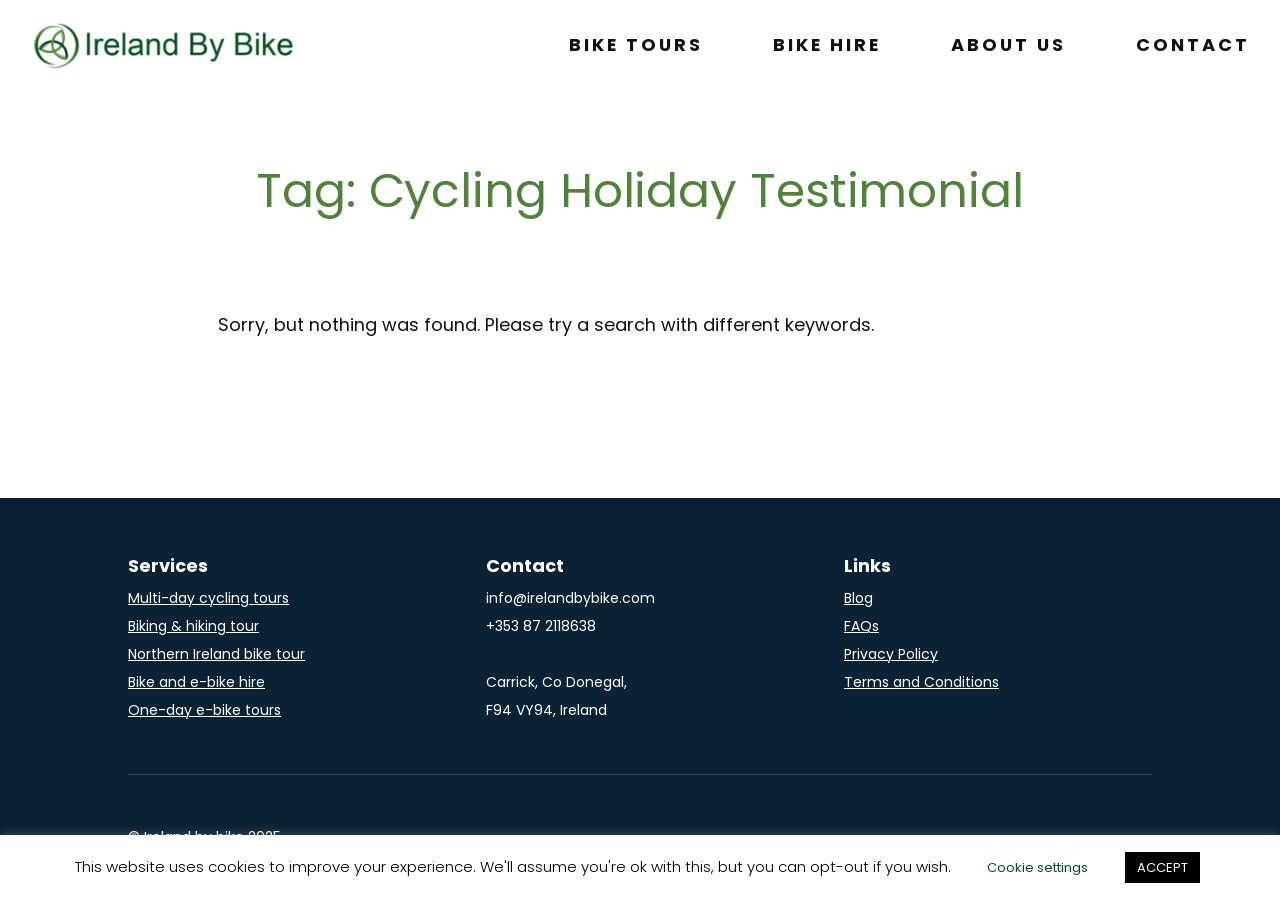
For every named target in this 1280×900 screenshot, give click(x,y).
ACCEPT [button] (1162, 867)
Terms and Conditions (921, 682)
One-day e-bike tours (204, 710)
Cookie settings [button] (1037, 867)
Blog (858, 598)
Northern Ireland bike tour (216, 654)
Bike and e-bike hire (196, 682)
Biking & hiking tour (193, 626)
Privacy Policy (891, 654)
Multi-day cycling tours (208, 598)
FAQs (861, 626)
